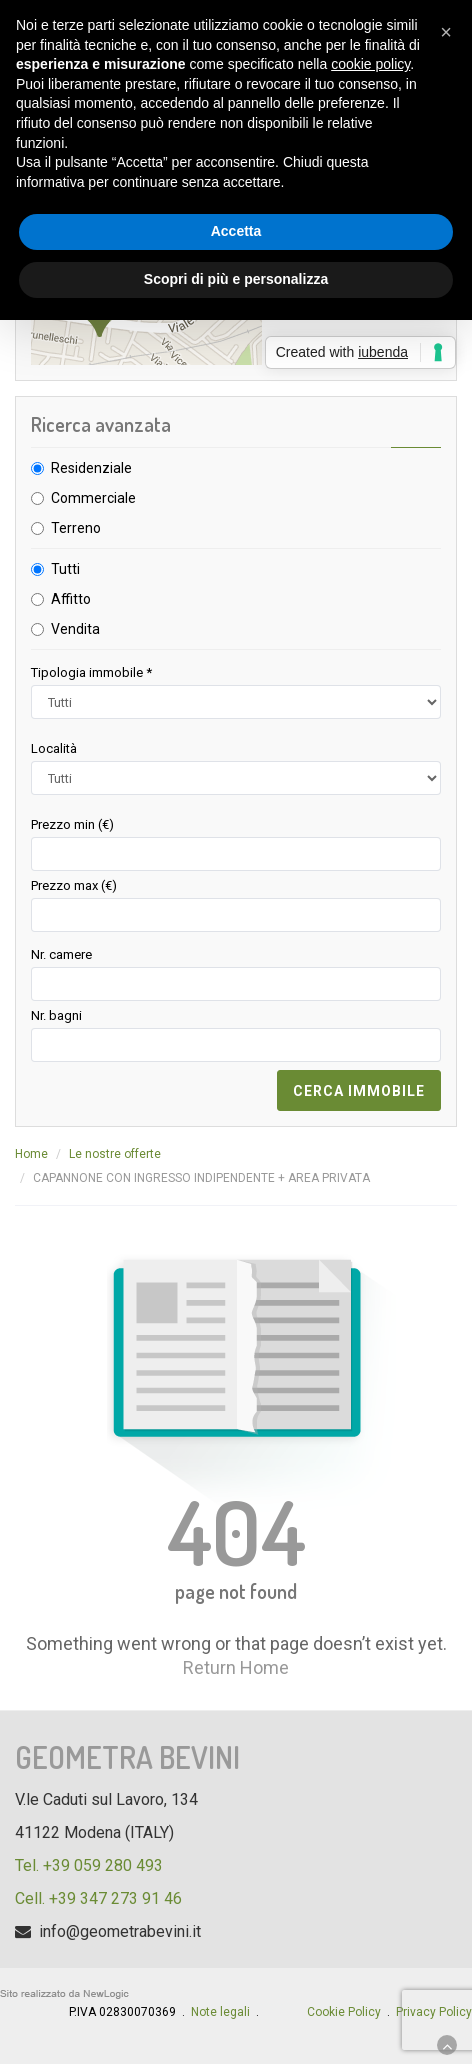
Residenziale (91, 468)
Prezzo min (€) (72, 824)
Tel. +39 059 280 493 (89, 1865)
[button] (446, 32)
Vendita (75, 629)
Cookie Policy (344, 2012)
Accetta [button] (236, 231)
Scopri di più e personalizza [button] (236, 279)
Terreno (76, 528)
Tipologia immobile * (91, 672)
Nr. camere (61, 954)
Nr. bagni (56, 1015)
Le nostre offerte (115, 1154)
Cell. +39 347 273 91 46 (98, 1898)
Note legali (220, 2012)
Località (54, 748)
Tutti (65, 569)
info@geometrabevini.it (120, 1931)
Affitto (71, 599)
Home (31, 1154)
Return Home (236, 1667)
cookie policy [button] (370, 64)
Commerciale (93, 498)
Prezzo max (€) (74, 885)
